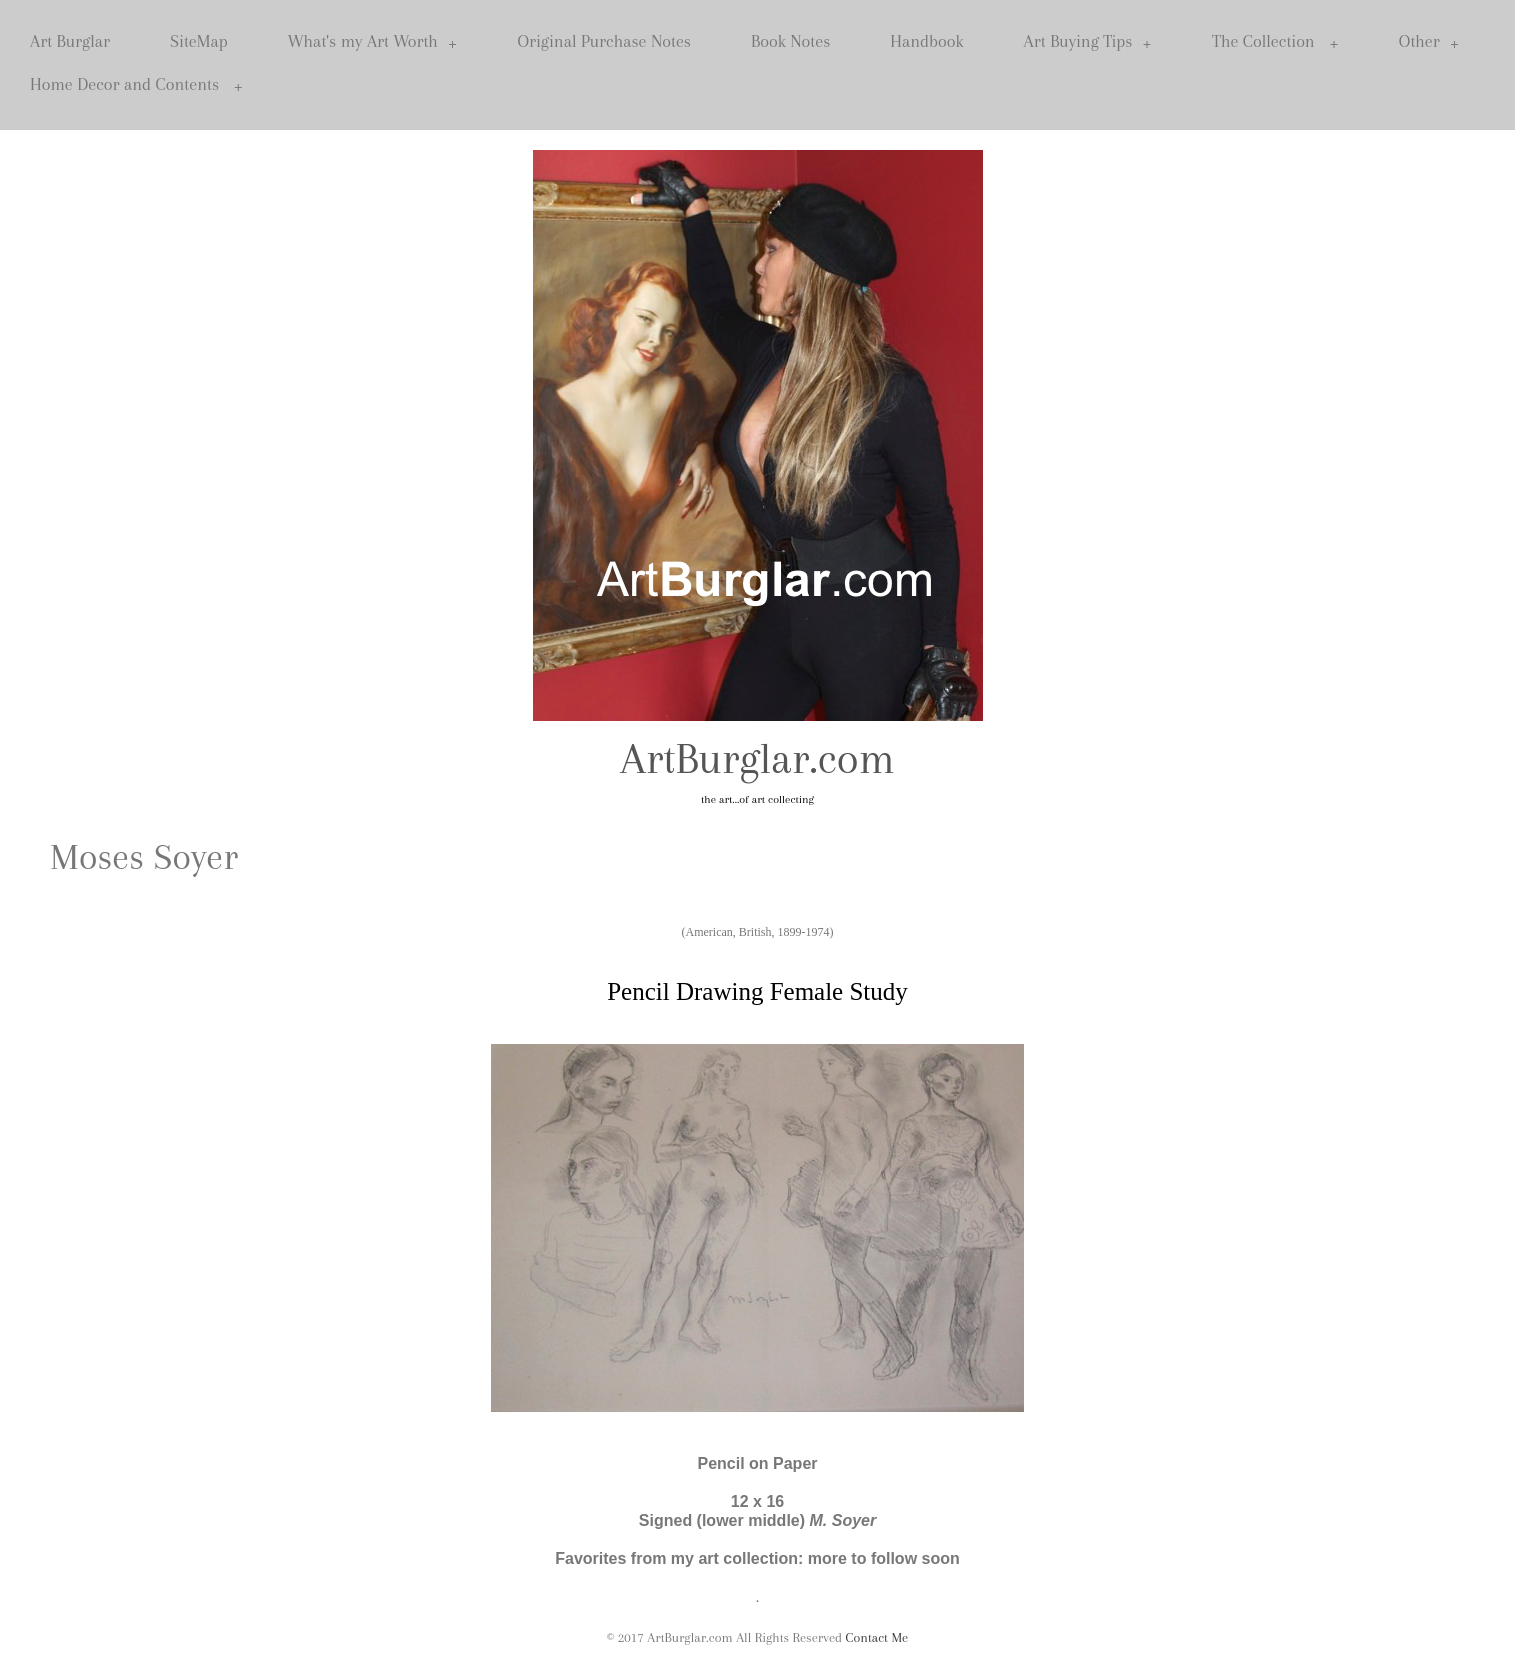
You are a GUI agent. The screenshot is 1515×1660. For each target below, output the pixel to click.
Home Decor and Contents (136, 84)
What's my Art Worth (373, 41)
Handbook (926, 41)
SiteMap (199, 41)
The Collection (1275, 41)
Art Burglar (70, 41)
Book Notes (790, 41)
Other (1429, 41)
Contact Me (877, 1637)
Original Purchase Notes (604, 41)
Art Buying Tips (1088, 41)
